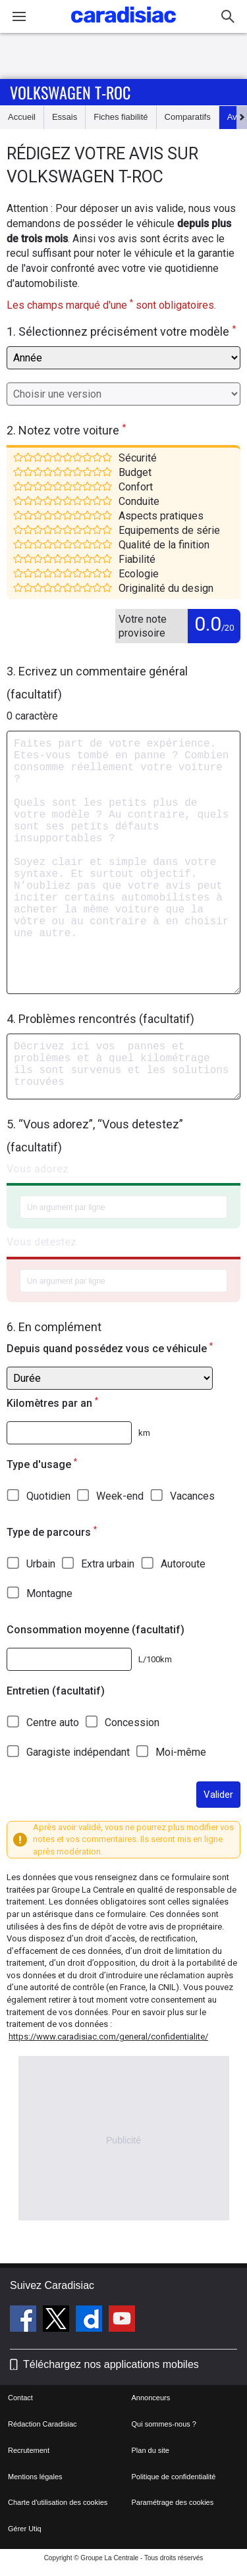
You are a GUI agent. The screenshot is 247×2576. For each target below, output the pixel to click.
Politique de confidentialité (174, 2477)
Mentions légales (35, 2477)
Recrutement (28, 2450)
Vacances (192, 1496)
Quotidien (48, 1496)
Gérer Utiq (24, 2529)
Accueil (22, 117)
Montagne (49, 1593)
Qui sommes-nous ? (164, 2424)
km (144, 1433)
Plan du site (150, 2450)
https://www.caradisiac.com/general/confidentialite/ (108, 2036)
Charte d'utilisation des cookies (57, 2502)
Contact (20, 2398)
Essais (64, 117)
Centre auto (52, 1722)
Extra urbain (107, 1564)
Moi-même (180, 1752)
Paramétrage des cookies (173, 2502)
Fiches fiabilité (121, 117)
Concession (132, 1722)
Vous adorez (38, 1169)
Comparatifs (188, 117)
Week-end (120, 1496)
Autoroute (183, 1564)
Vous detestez (41, 1242)
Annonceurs (151, 2398)
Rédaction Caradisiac (42, 2424)
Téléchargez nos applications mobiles (111, 2364)
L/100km (155, 1659)
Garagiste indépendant (78, 1752)
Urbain (40, 1564)
